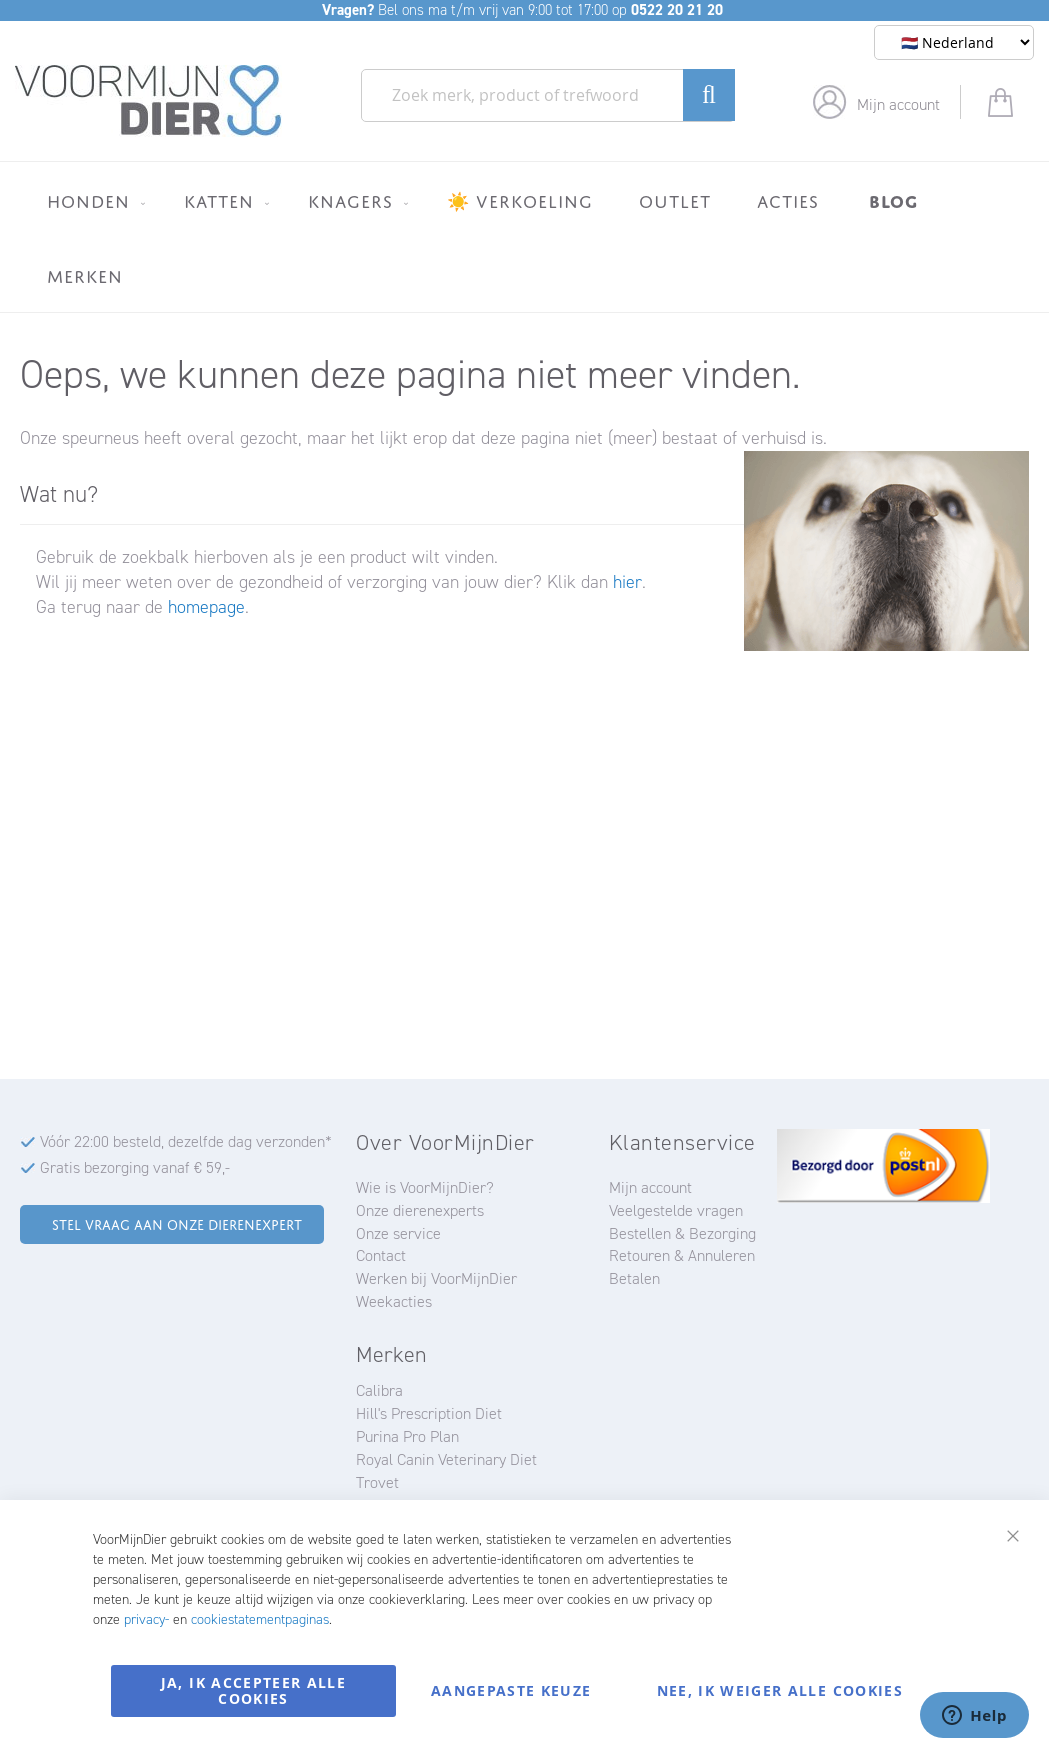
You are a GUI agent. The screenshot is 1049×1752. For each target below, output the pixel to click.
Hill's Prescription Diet (429, 1413)
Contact (381, 1255)
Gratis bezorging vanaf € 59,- (135, 1167)
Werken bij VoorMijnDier (436, 1278)
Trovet (377, 1482)
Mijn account (898, 104)
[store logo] (148, 101)
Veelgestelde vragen (676, 1210)
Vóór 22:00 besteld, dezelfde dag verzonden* (186, 1141)
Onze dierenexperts (420, 1210)
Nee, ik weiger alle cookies (780, 1690)
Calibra (379, 1390)
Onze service (398, 1233)
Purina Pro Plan (407, 1436)
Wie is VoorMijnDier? (425, 1187)
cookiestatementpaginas (260, 1619)
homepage (206, 607)
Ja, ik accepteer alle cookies (253, 1690)
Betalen (634, 1278)
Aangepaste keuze (511, 1690)
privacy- (146, 1619)
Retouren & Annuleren (682, 1255)
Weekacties (394, 1301)
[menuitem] (92, 201)
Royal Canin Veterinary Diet (446, 1459)
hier (627, 582)
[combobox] (548, 95)
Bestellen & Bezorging (682, 1233)
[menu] (524, 237)
